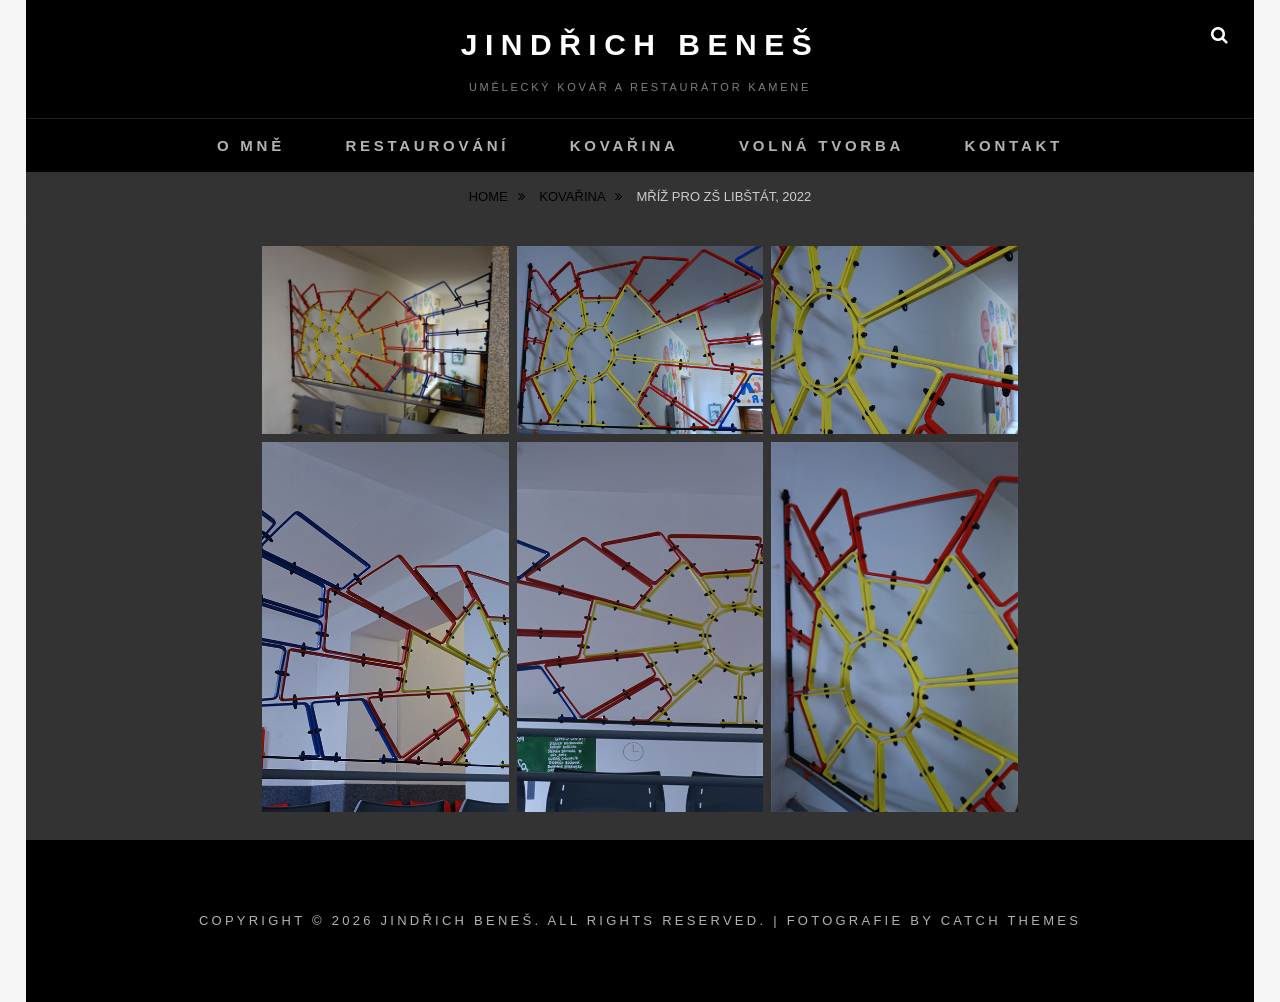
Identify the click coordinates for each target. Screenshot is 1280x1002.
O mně (251, 145)
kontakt (1014, 145)
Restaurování (427, 145)
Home (490, 196)
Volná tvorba (821, 145)
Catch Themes (1011, 920)
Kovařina (624, 145)
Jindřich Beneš (640, 44)
